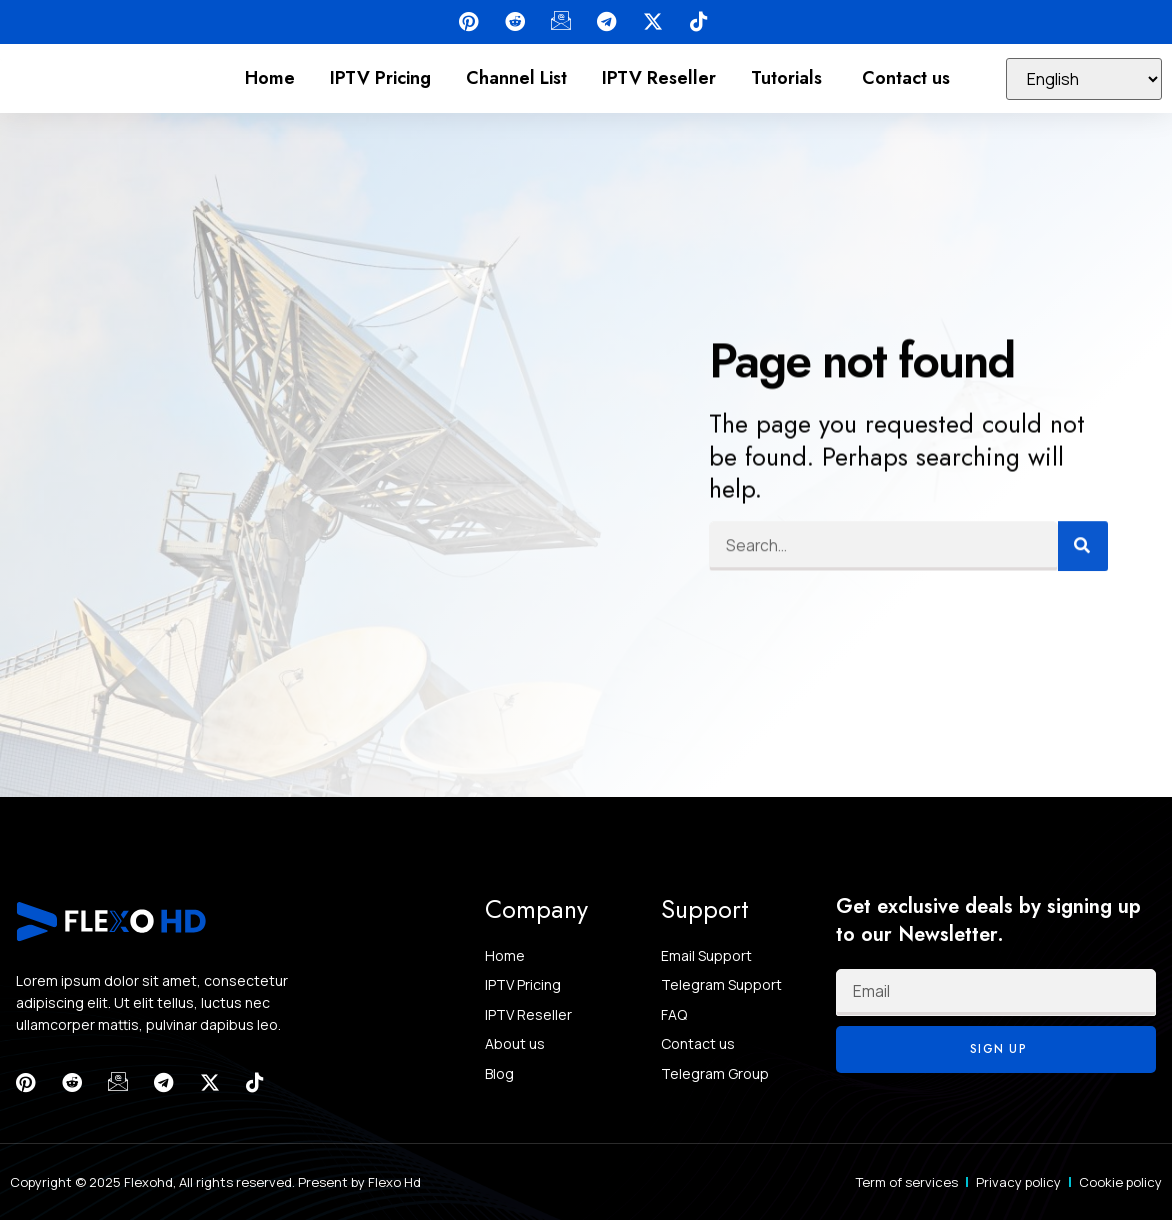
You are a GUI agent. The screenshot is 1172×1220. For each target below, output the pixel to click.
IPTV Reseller (659, 78)
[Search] (1083, 539)
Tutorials (789, 78)
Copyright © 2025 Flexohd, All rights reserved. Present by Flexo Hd (215, 1182)
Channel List (516, 78)
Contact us (906, 78)
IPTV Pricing (380, 78)
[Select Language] (1084, 79)
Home (270, 78)
